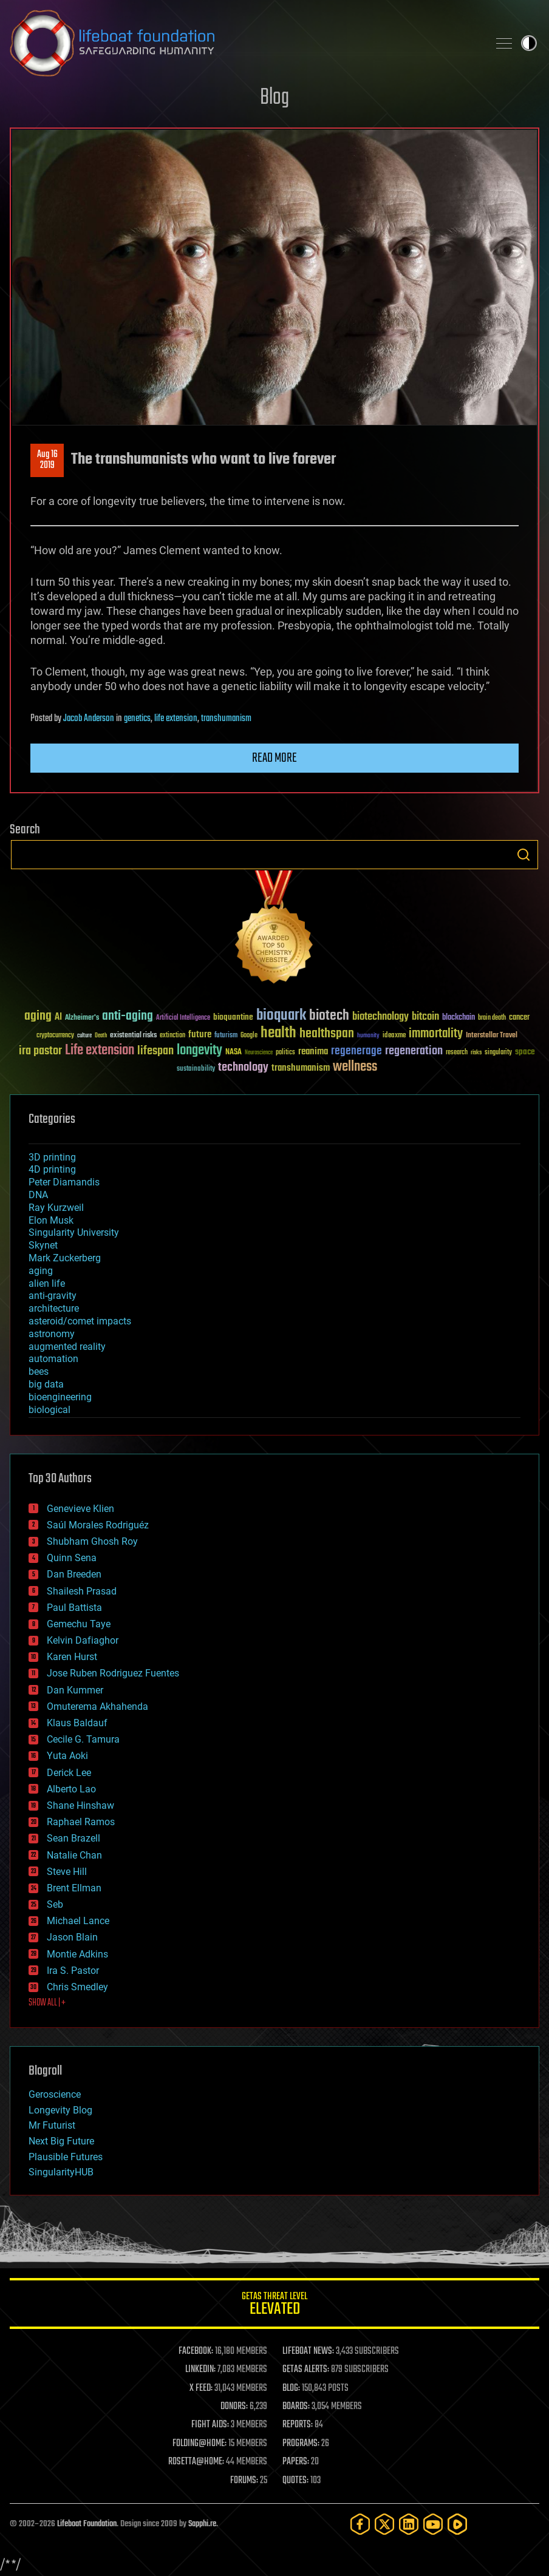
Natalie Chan (74, 1855)
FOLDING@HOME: (199, 2444)
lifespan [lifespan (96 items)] (155, 1051)
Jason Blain (72, 1937)
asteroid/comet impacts (80, 1321)
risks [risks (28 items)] (476, 1052)
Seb (55, 1904)
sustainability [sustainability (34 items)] (196, 1069)
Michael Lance (78, 1921)
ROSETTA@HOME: (196, 2462)
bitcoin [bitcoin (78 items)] (425, 1017)
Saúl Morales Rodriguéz (98, 1525)
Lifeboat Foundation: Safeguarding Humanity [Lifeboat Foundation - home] (244, 43)
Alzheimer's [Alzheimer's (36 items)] (82, 1018)
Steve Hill (67, 1871)
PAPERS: (295, 2462)
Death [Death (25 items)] (101, 1035)
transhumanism (226, 719)
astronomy (52, 1334)
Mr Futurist (52, 2125)
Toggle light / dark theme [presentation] (529, 43)
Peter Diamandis (64, 1182)
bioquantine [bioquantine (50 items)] (233, 1017)
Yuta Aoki (67, 1755)
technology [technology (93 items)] (243, 1068)
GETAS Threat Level (274, 2305)
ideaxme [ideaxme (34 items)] (394, 1036)
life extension (175, 719)
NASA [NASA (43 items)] (233, 1052)
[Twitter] (384, 2524)
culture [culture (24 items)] (84, 1035)
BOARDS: (296, 2407)
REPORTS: (297, 2425)
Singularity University (74, 1232)
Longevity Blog (60, 2110)
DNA (38, 1195)
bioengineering (60, 1397)
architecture (54, 1308)
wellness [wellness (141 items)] (355, 1067)
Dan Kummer (75, 1690)
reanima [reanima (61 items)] (313, 1051)
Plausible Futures (66, 2157)
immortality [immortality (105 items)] (436, 1033)
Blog (274, 98)
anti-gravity (53, 1295)
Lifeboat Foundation (87, 2524)
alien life (47, 1283)
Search (523, 854)
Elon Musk (51, 1220)
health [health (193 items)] (278, 1033)
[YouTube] (433, 2524)
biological (49, 1409)
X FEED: (201, 2388)
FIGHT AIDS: (210, 2425)
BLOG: (291, 2388)
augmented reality (67, 1346)
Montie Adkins (77, 1954)
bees (39, 1371)
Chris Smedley (77, 1987)
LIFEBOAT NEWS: (308, 2351)
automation (53, 1358)
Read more (274, 758)
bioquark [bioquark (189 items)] (281, 1016)
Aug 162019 (47, 460)
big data (46, 1384)
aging (41, 1270)
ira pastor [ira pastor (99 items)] (40, 1051)
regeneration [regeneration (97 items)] (414, 1051)
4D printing (52, 1169)
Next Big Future (61, 2141)
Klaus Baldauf (77, 1723)
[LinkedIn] (408, 2524)
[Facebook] (360, 2524)
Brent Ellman (74, 1888)
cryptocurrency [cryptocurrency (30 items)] (55, 1036)
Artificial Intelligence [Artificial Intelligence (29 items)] (183, 1018)
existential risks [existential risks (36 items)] (133, 1035)
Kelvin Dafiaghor (82, 1640)
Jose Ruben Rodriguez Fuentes (113, 1673)
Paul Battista (74, 1607)
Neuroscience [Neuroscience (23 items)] (259, 1053)
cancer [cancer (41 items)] (519, 1018)
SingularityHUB (61, 2172)
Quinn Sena (72, 1558)
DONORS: (234, 2407)
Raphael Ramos (81, 1822)
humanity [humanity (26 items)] (368, 1036)
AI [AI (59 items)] (58, 1017)
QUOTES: (295, 2481)
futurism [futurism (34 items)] (225, 1036)
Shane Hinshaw (80, 1805)
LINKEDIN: (200, 2370)
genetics (137, 719)
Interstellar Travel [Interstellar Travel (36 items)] (491, 1035)
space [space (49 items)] (525, 1051)
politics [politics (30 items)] (285, 1053)
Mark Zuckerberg (65, 1258)
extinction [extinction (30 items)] (172, 1036)
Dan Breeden (74, 1574)
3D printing (52, 1157)
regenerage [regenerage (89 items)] (356, 1051)
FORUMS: (244, 2481)
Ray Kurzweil (56, 1207)
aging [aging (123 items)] (38, 1016)
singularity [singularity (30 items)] (498, 1053)
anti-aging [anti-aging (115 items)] (127, 1016)
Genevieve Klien (80, 1508)
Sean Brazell (73, 1838)
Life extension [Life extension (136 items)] (99, 1051)
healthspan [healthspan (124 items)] (326, 1034)
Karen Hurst (72, 1657)
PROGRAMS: (300, 2444)
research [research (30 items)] (457, 1053)
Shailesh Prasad (82, 1591)
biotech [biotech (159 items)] (329, 1016)
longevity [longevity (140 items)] (199, 1051)
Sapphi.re (202, 2524)
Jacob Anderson (88, 719)
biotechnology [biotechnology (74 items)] (380, 1017)
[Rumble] (457, 2524)
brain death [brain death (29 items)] (492, 1018)
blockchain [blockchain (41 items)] (458, 1018)
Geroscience (55, 2094)
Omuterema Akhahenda (97, 1706)
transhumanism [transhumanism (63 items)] (300, 1068)
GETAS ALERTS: (305, 2370)
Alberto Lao (71, 1789)
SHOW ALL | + (47, 2003)
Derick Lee (69, 1772)
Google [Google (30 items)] (248, 1036)
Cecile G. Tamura (83, 1739)
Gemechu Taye (79, 1624)
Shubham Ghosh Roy (92, 1541)
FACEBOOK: (196, 2351)
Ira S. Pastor (73, 1970)
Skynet (43, 1245)
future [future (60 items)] (199, 1034)
